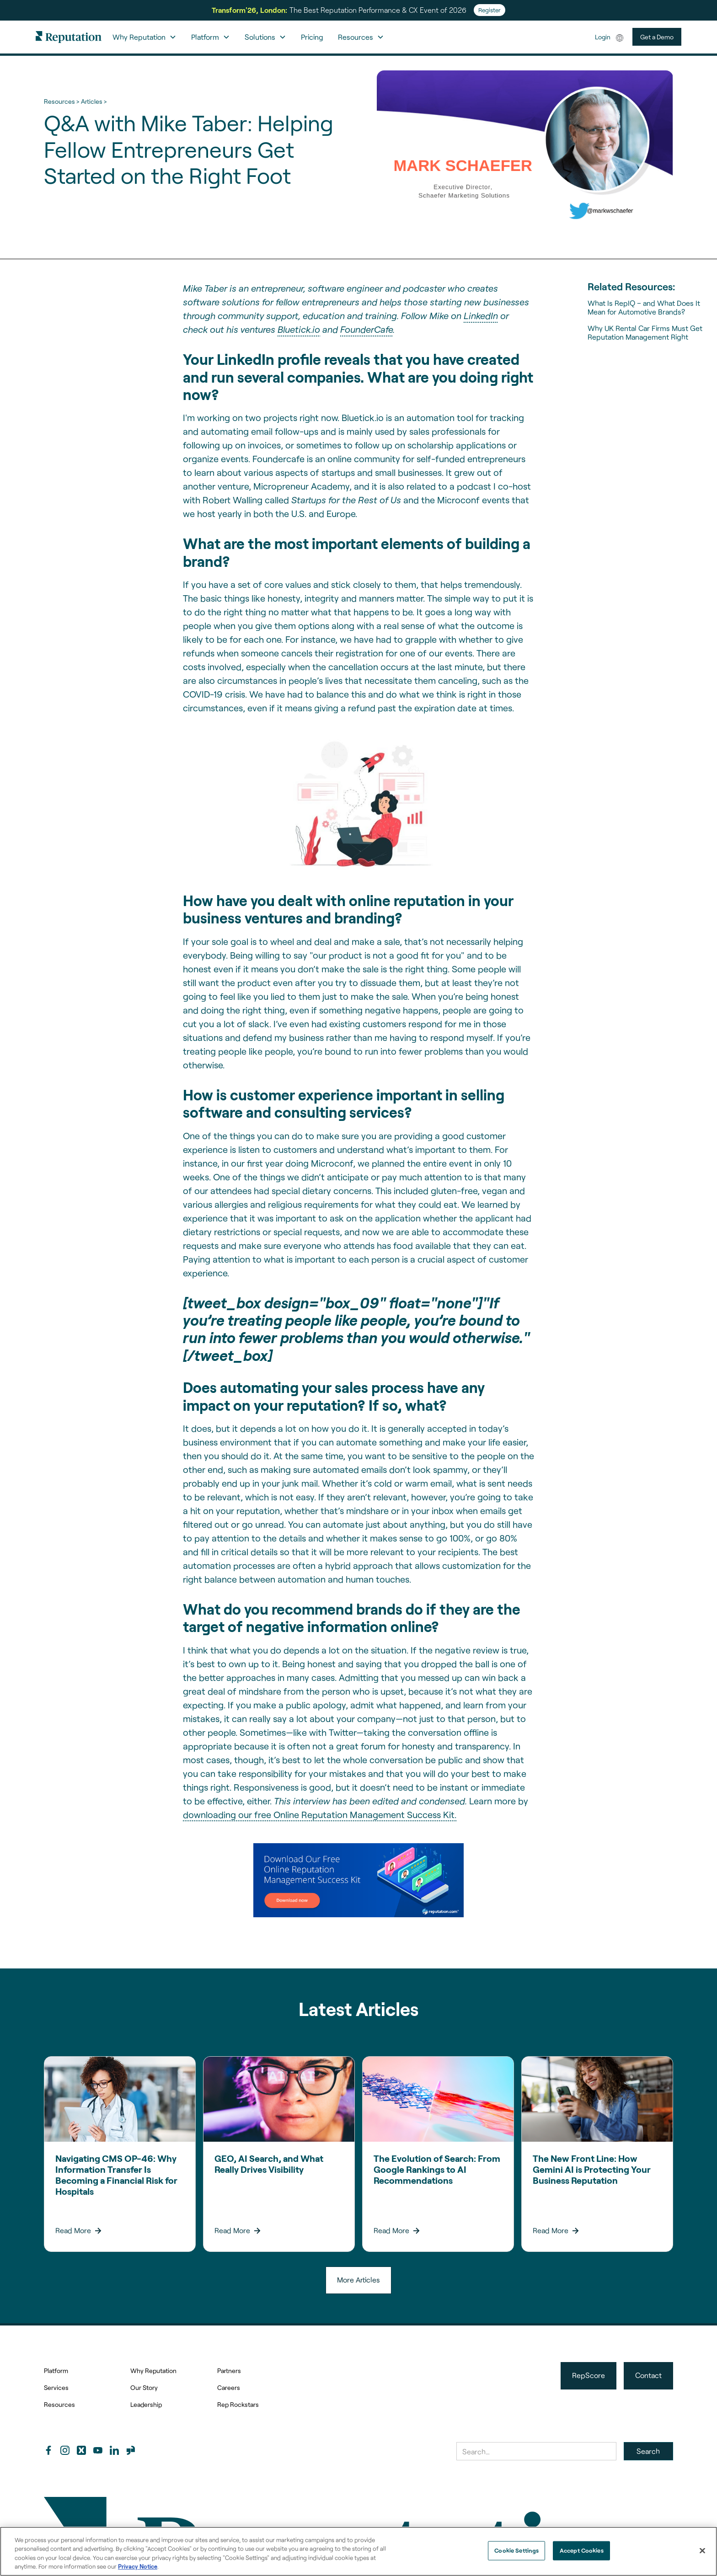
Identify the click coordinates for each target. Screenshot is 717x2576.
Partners (229, 2370)
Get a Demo (657, 37)
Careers (228, 2387)
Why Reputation (153, 2370)
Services (56, 2387)
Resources (59, 2404)
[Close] (702, 2550)
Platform (56, 2370)
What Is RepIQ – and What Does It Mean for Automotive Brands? (644, 307)
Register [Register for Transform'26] (489, 10)
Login (602, 37)
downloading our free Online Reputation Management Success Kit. (319, 1814)
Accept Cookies (582, 2550)
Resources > (61, 101)
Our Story (144, 2387)
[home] (69, 37)
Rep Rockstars (238, 2404)
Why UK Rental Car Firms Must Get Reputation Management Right (645, 332)
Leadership (146, 2404)
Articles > (94, 101)
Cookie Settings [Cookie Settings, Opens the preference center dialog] (516, 2550)
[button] (144, 37)
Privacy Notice (137, 2566)
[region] (358, 2551)
